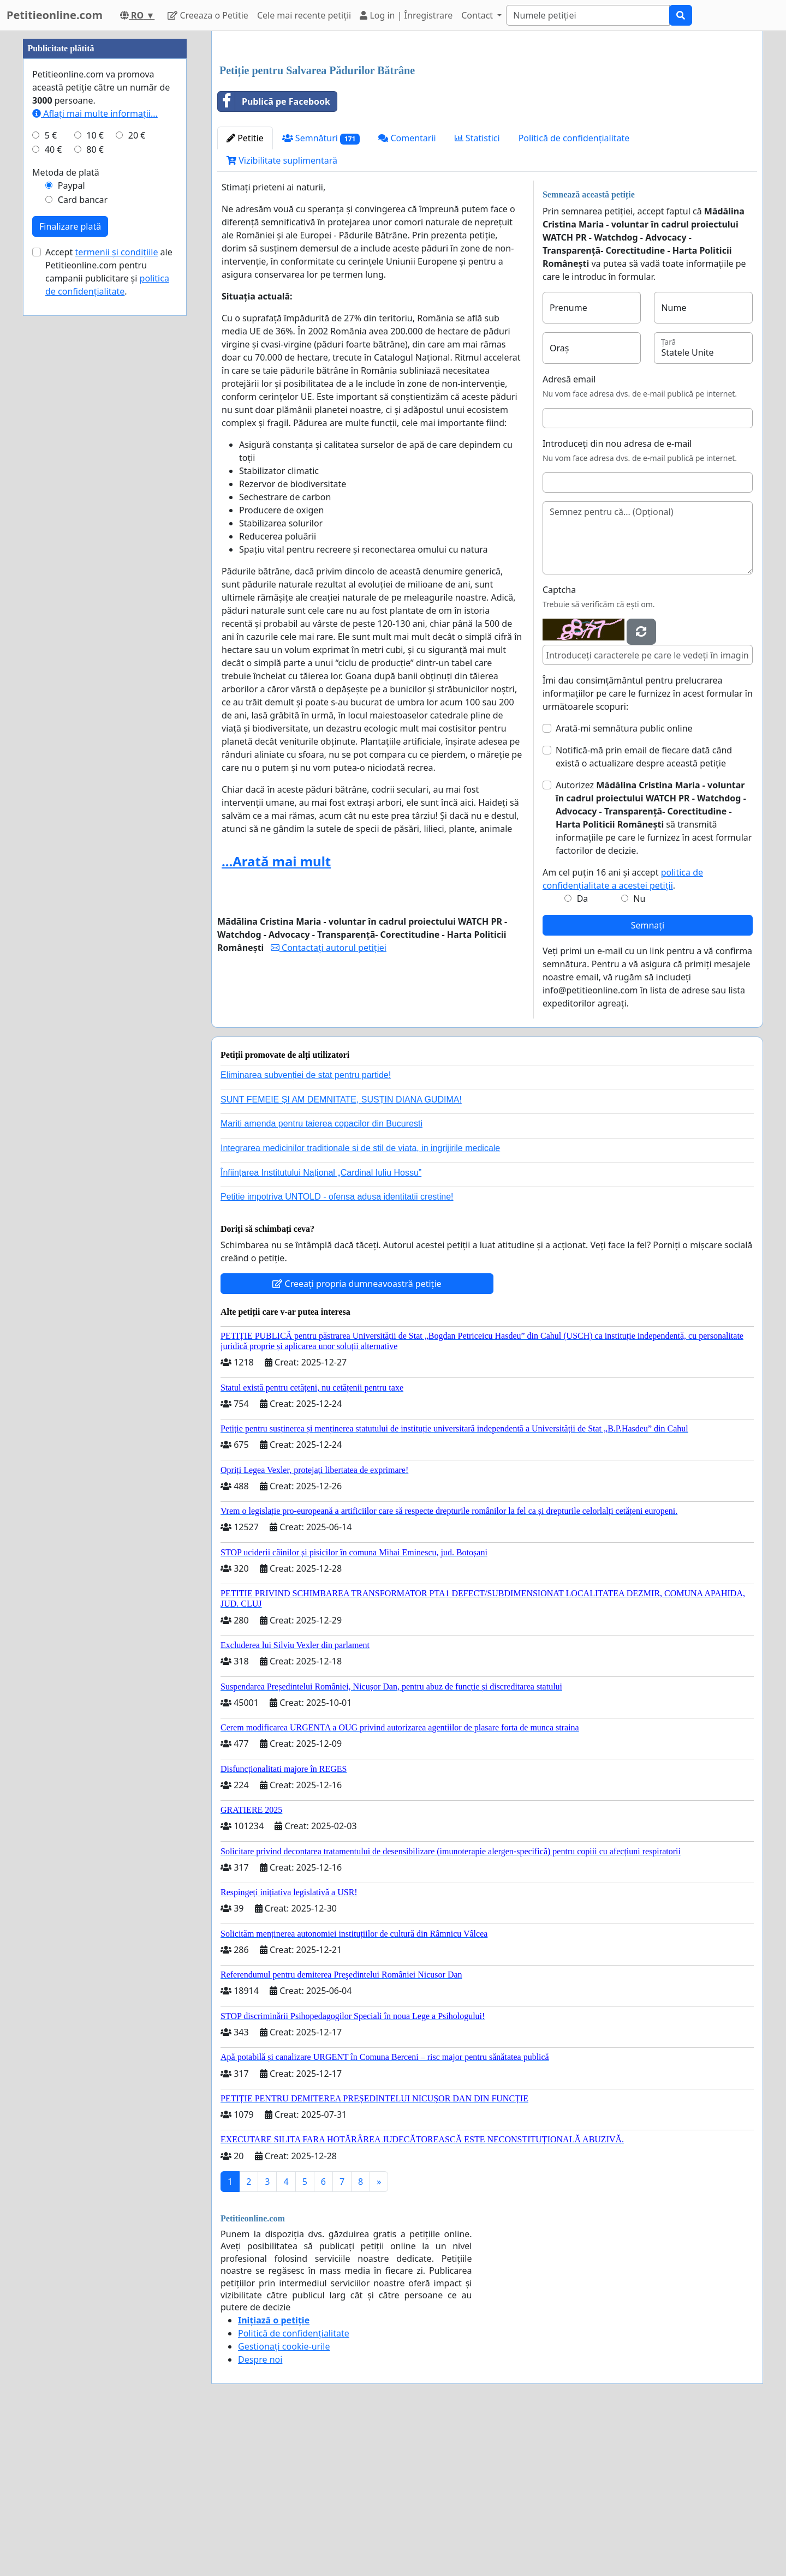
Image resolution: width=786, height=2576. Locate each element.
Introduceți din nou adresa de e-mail (617, 596)
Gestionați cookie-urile (284, 2499)
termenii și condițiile (116, 579)
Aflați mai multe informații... (95, 441)
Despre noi (260, 2512)
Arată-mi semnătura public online (624, 881)
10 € (95, 463)
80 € (95, 477)
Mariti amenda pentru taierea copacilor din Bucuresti (321, 1276)
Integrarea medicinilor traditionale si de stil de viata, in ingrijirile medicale (360, 1300)
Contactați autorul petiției (328, 1100)
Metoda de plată (65, 500)
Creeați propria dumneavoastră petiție (356, 1436)
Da (582, 1051)
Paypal (71, 513)
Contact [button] (478, 15)
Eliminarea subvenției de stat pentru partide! (306, 1227)
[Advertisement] (487, 125)
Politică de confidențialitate (574, 291)
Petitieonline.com (55, 15)
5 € (51, 463)
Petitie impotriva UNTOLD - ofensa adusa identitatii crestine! (337, 1349)
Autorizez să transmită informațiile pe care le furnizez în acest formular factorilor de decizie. (654, 970)
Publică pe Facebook (274, 254)
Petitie (245, 291)
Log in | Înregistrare (406, 15)
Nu (639, 1051)
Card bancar (83, 527)
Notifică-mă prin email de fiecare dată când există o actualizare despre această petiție (644, 909)
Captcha (559, 742)
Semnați (648, 1078)
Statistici (477, 291)
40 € (53, 477)
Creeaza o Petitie (208, 15)
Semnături (321, 291)
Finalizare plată (70, 554)
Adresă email (569, 532)
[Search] (588, 15)
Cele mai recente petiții (304, 15)
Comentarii (407, 291)
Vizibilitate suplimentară (282, 313)
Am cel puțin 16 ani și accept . (623, 1031)
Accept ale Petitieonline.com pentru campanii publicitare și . (108, 599)
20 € (137, 463)
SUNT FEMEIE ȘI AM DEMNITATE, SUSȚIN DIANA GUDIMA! (341, 1252)
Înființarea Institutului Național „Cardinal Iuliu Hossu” (321, 1325)
